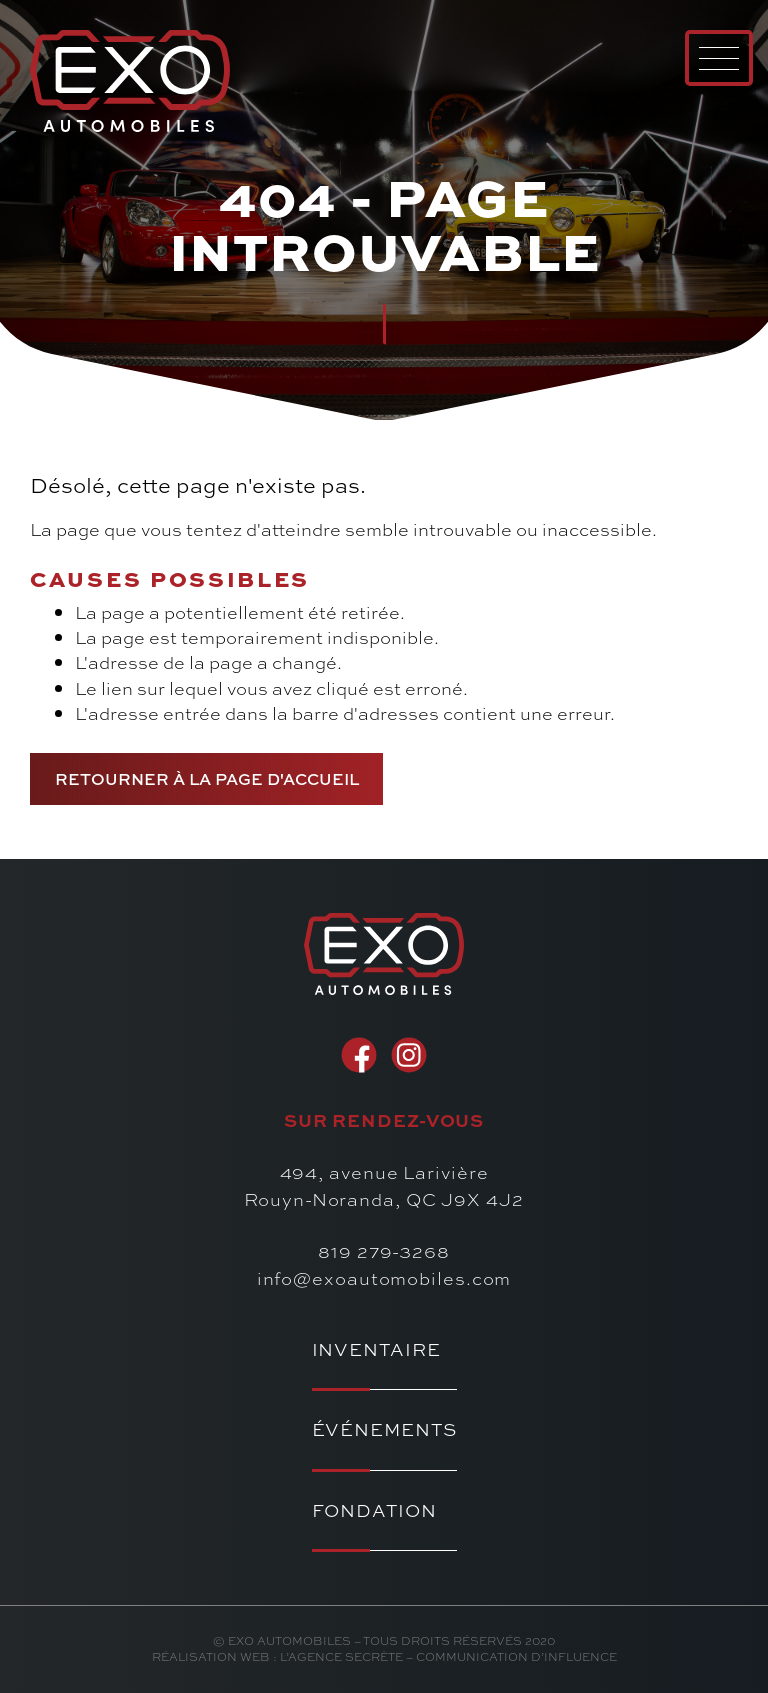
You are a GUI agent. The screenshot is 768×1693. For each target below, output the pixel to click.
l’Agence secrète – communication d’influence (448, 1656)
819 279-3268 (384, 1251)
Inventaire (376, 1349)
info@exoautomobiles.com (384, 1278)
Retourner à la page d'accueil (207, 778)
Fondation (374, 1510)
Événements (384, 1429)
